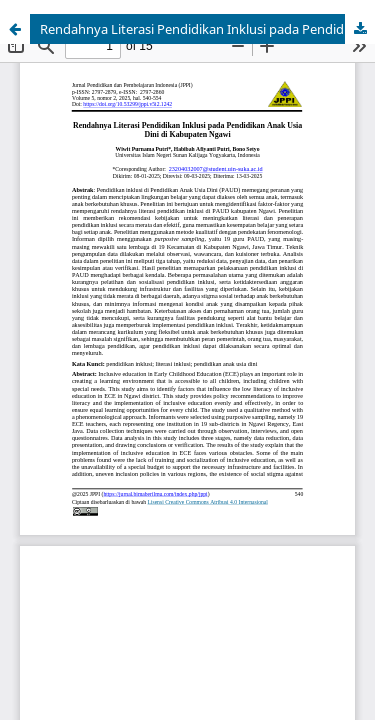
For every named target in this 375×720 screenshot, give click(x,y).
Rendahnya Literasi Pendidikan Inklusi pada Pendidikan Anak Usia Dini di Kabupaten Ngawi (207, 29)
